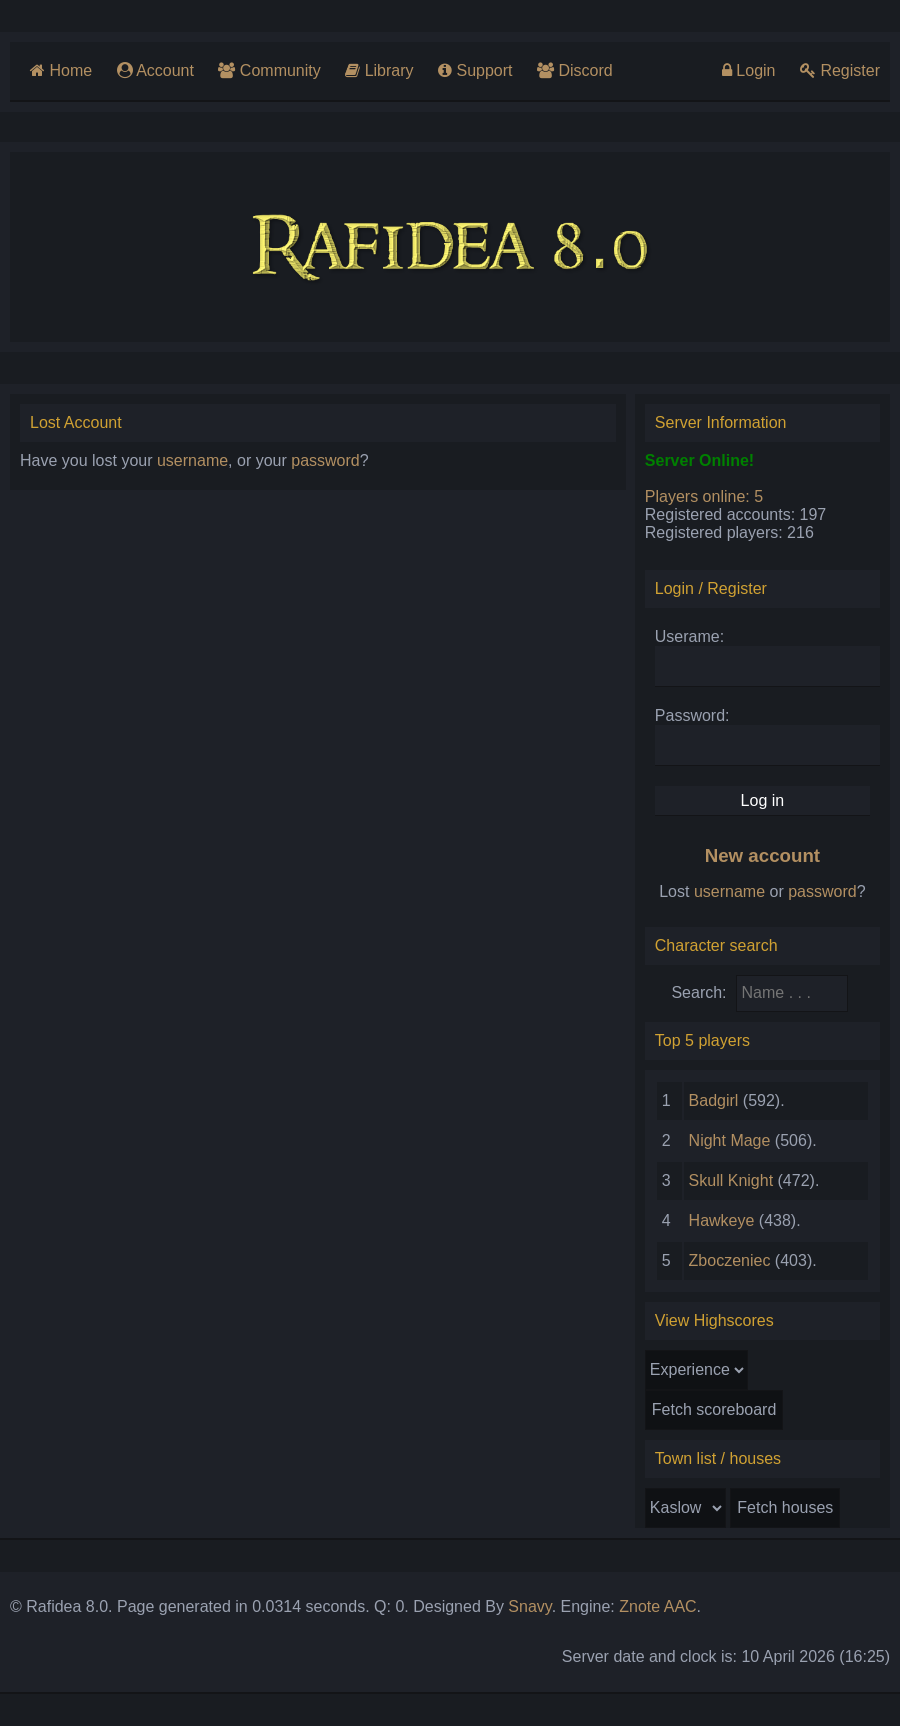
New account (762, 855)
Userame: (689, 636)
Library (379, 70)
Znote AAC (657, 1606)
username (192, 460)
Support (475, 70)
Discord (575, 70)
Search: (698, 992)
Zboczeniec (730, 1260)
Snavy (529, 1606)
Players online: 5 (704, 496)
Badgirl (714, 1100)
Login (749, 70)
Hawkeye (722, 1220)
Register (840, 70)
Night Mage (730, 1140)
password (325, 460)
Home (61, 70)
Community (269, 70)
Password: (692, 715)
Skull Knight (731, 1180)
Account (155, 70)
